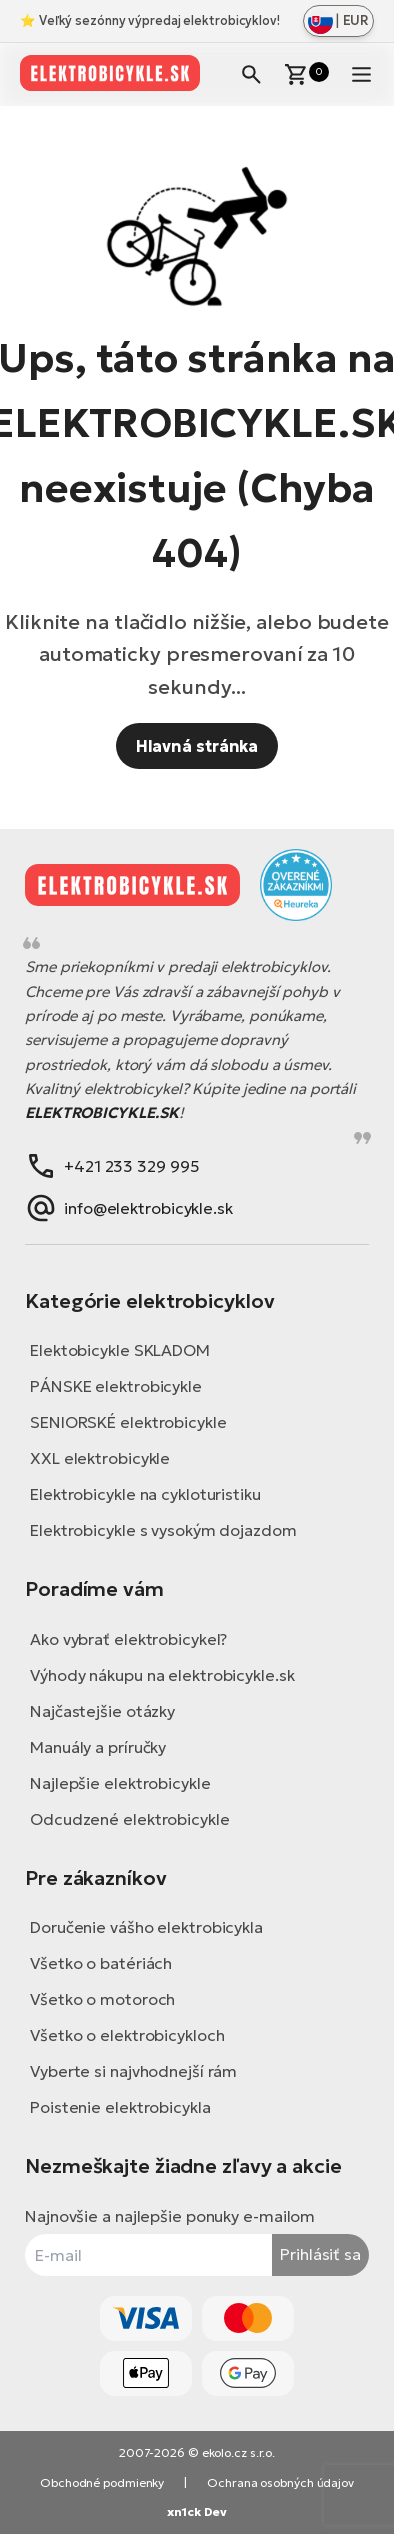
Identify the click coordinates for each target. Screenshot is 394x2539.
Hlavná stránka (197, 746)
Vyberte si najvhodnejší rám (133, 2071)
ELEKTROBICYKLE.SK (102, 1112)
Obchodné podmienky (102, 2482)
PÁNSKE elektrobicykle (116, 1386)
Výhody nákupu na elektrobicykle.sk (162, 1675)
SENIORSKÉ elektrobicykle (128, 1422)
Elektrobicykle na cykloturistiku (145, 1494)
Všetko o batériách (101, 1963)
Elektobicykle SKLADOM (120, 1350)
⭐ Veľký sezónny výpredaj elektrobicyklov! (150, 20)
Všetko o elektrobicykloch (127, 2035)
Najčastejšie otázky (102, 1711)
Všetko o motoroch (102, 1999)
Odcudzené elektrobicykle (130, 1819)
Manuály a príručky (98, 1747)
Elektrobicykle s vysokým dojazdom (163, 1530)
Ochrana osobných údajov (280, 2482)
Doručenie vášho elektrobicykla (146, 1927)
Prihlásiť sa (320, 2254)
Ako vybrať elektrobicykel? (128, 1639)
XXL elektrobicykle (100, 1458)
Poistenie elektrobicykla (120, 2107)
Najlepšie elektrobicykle (120, 1783)
